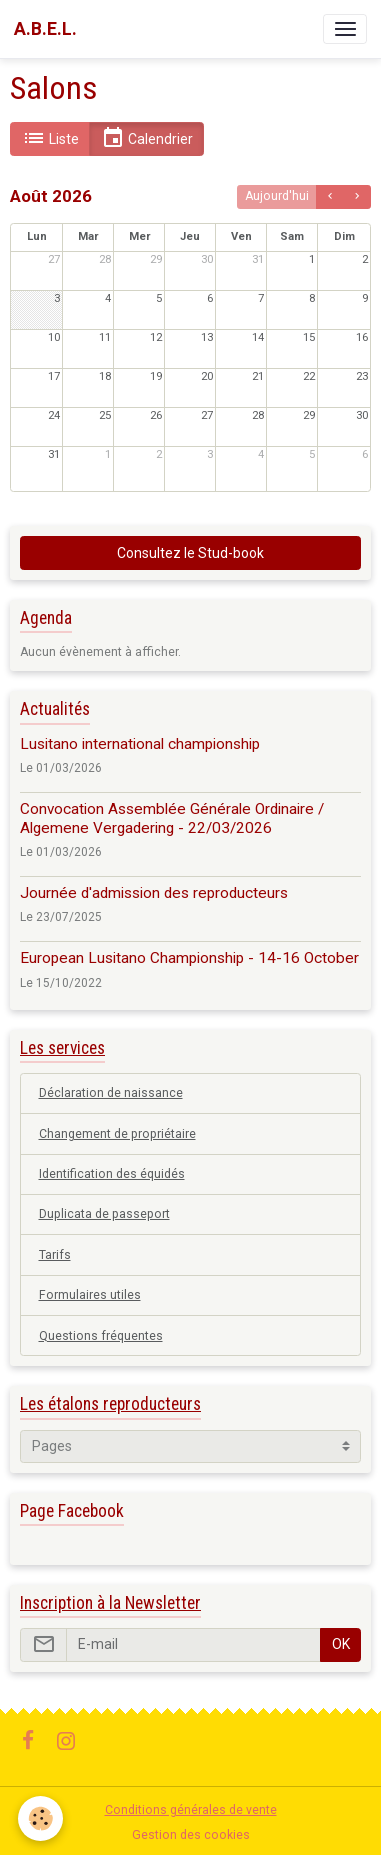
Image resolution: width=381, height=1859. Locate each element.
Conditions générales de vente (191, 1810)
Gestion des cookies (191, 1835)
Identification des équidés (112, 1174)
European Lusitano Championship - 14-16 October (189, 958)
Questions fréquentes (101, 1336)
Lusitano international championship (140, 744)
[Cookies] (40, 1818)
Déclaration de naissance (111, 1093)
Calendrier (147, 138)
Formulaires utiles (90, 1295)
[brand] (45, 29)
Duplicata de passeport (104, 1214)
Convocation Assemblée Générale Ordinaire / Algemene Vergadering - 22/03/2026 (172, 818)
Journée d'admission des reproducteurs (154, 893)
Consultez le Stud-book (190, 553)
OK (341, 1644)
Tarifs (55, 1255)
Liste (50, 138)
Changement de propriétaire (117, 1134)
